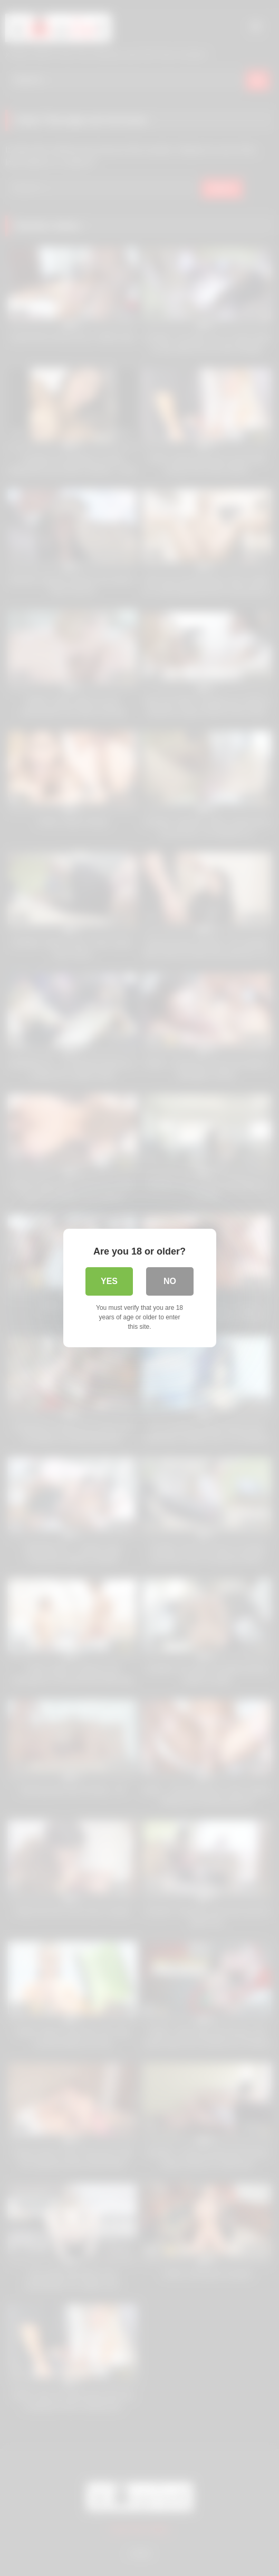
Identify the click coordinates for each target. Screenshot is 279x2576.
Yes (109, 1281)
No (169, 1281)
